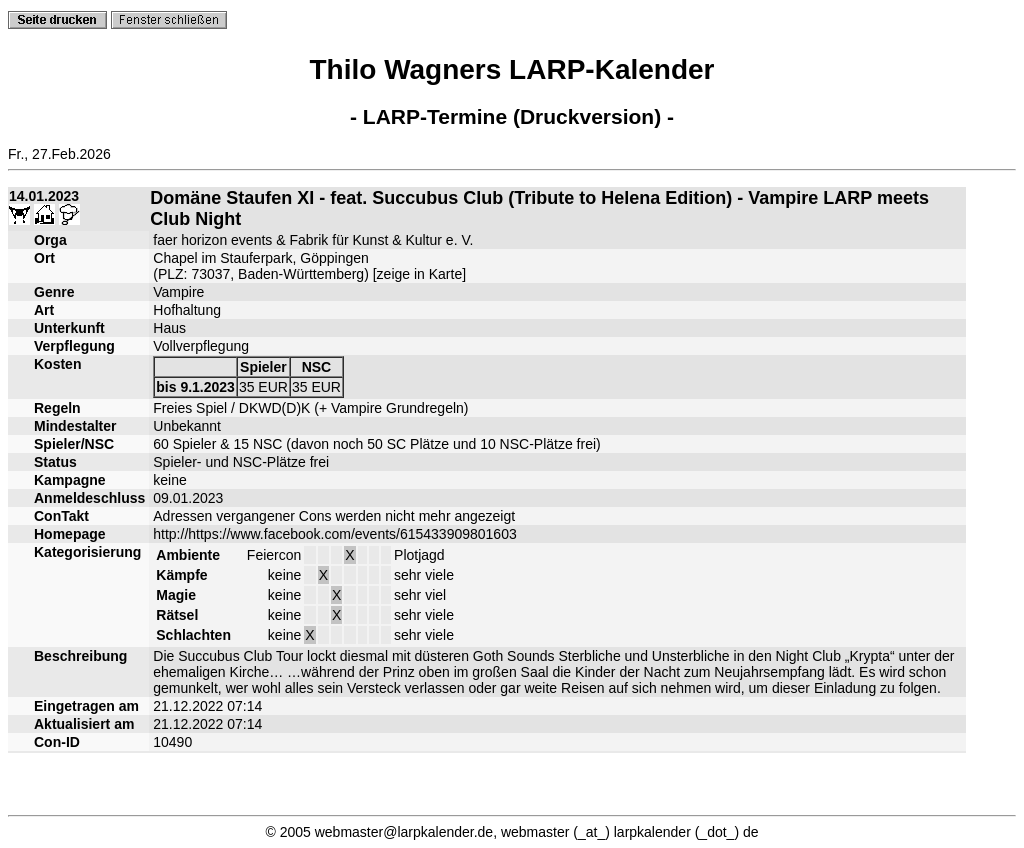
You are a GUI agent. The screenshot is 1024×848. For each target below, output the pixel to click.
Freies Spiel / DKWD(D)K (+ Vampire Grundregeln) (310, 408)
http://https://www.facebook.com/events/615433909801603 (334, 534)
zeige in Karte (420, 274)
